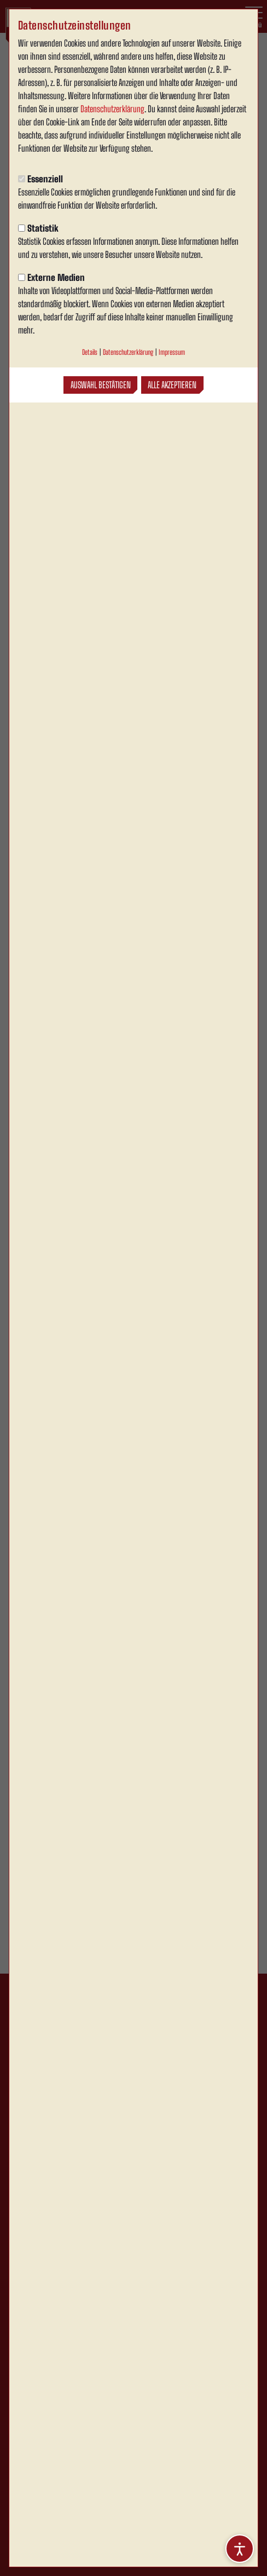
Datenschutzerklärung (112, 109)
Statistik (38, 228)
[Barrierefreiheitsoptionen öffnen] (239, 2548)
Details (89, 352)
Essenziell (40, 179)
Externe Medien (51, 277)
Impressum (172, 352)
